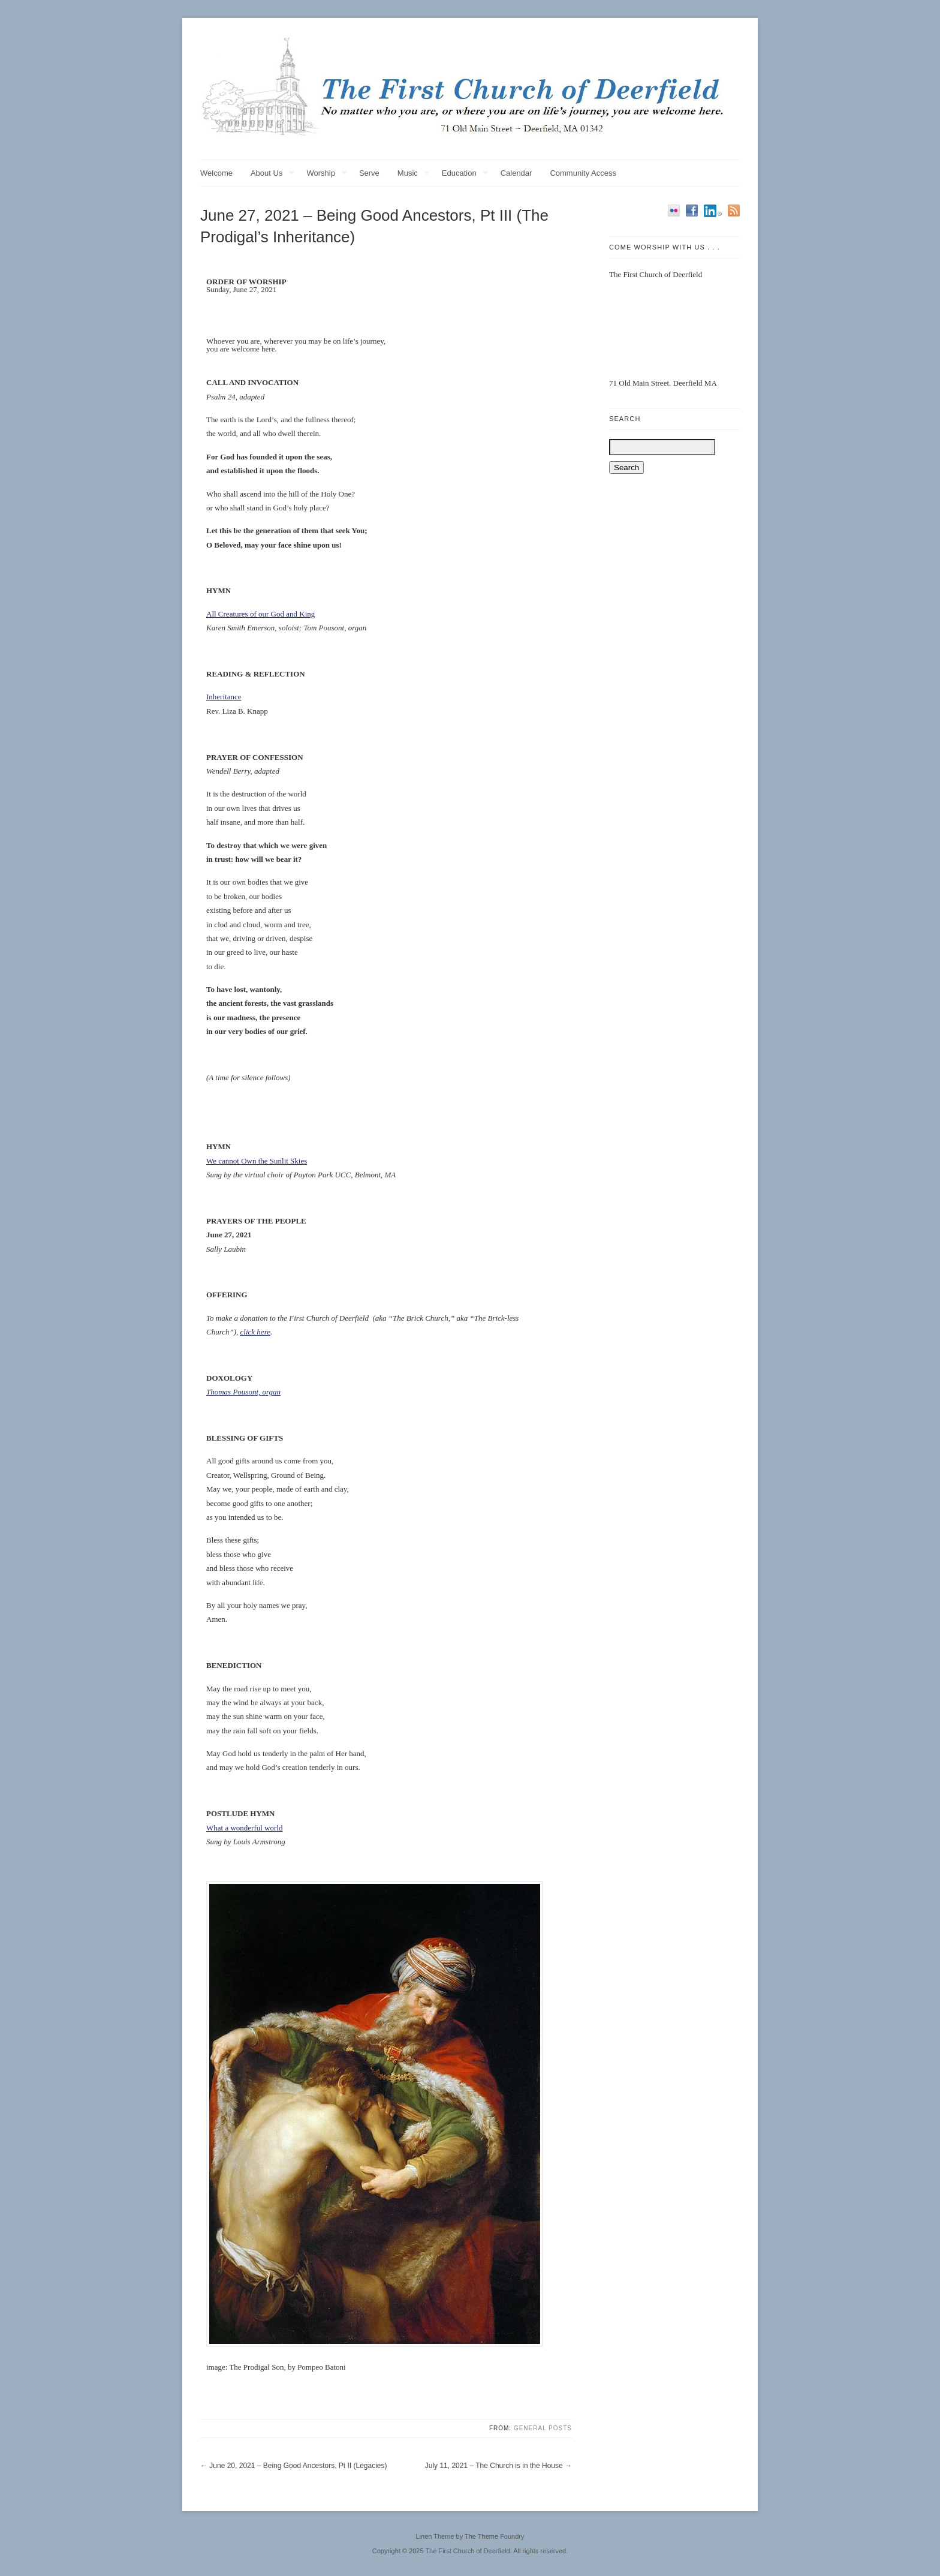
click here (255, 1331)
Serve (369, 173)
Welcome (216, 173)
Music (413, 174)
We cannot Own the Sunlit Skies (256, 1160)
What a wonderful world (244, 1827)
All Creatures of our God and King (260, 613)
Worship (326, 174)
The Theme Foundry (494, 2536)
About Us (272, 174)
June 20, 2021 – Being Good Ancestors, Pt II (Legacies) (298, 2465)
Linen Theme (434, 2536)
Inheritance (223, 696)
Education (465, 174)
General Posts (543, 2428)
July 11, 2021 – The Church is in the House (494, 2465)
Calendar (516, 173)
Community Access (583, 173)
